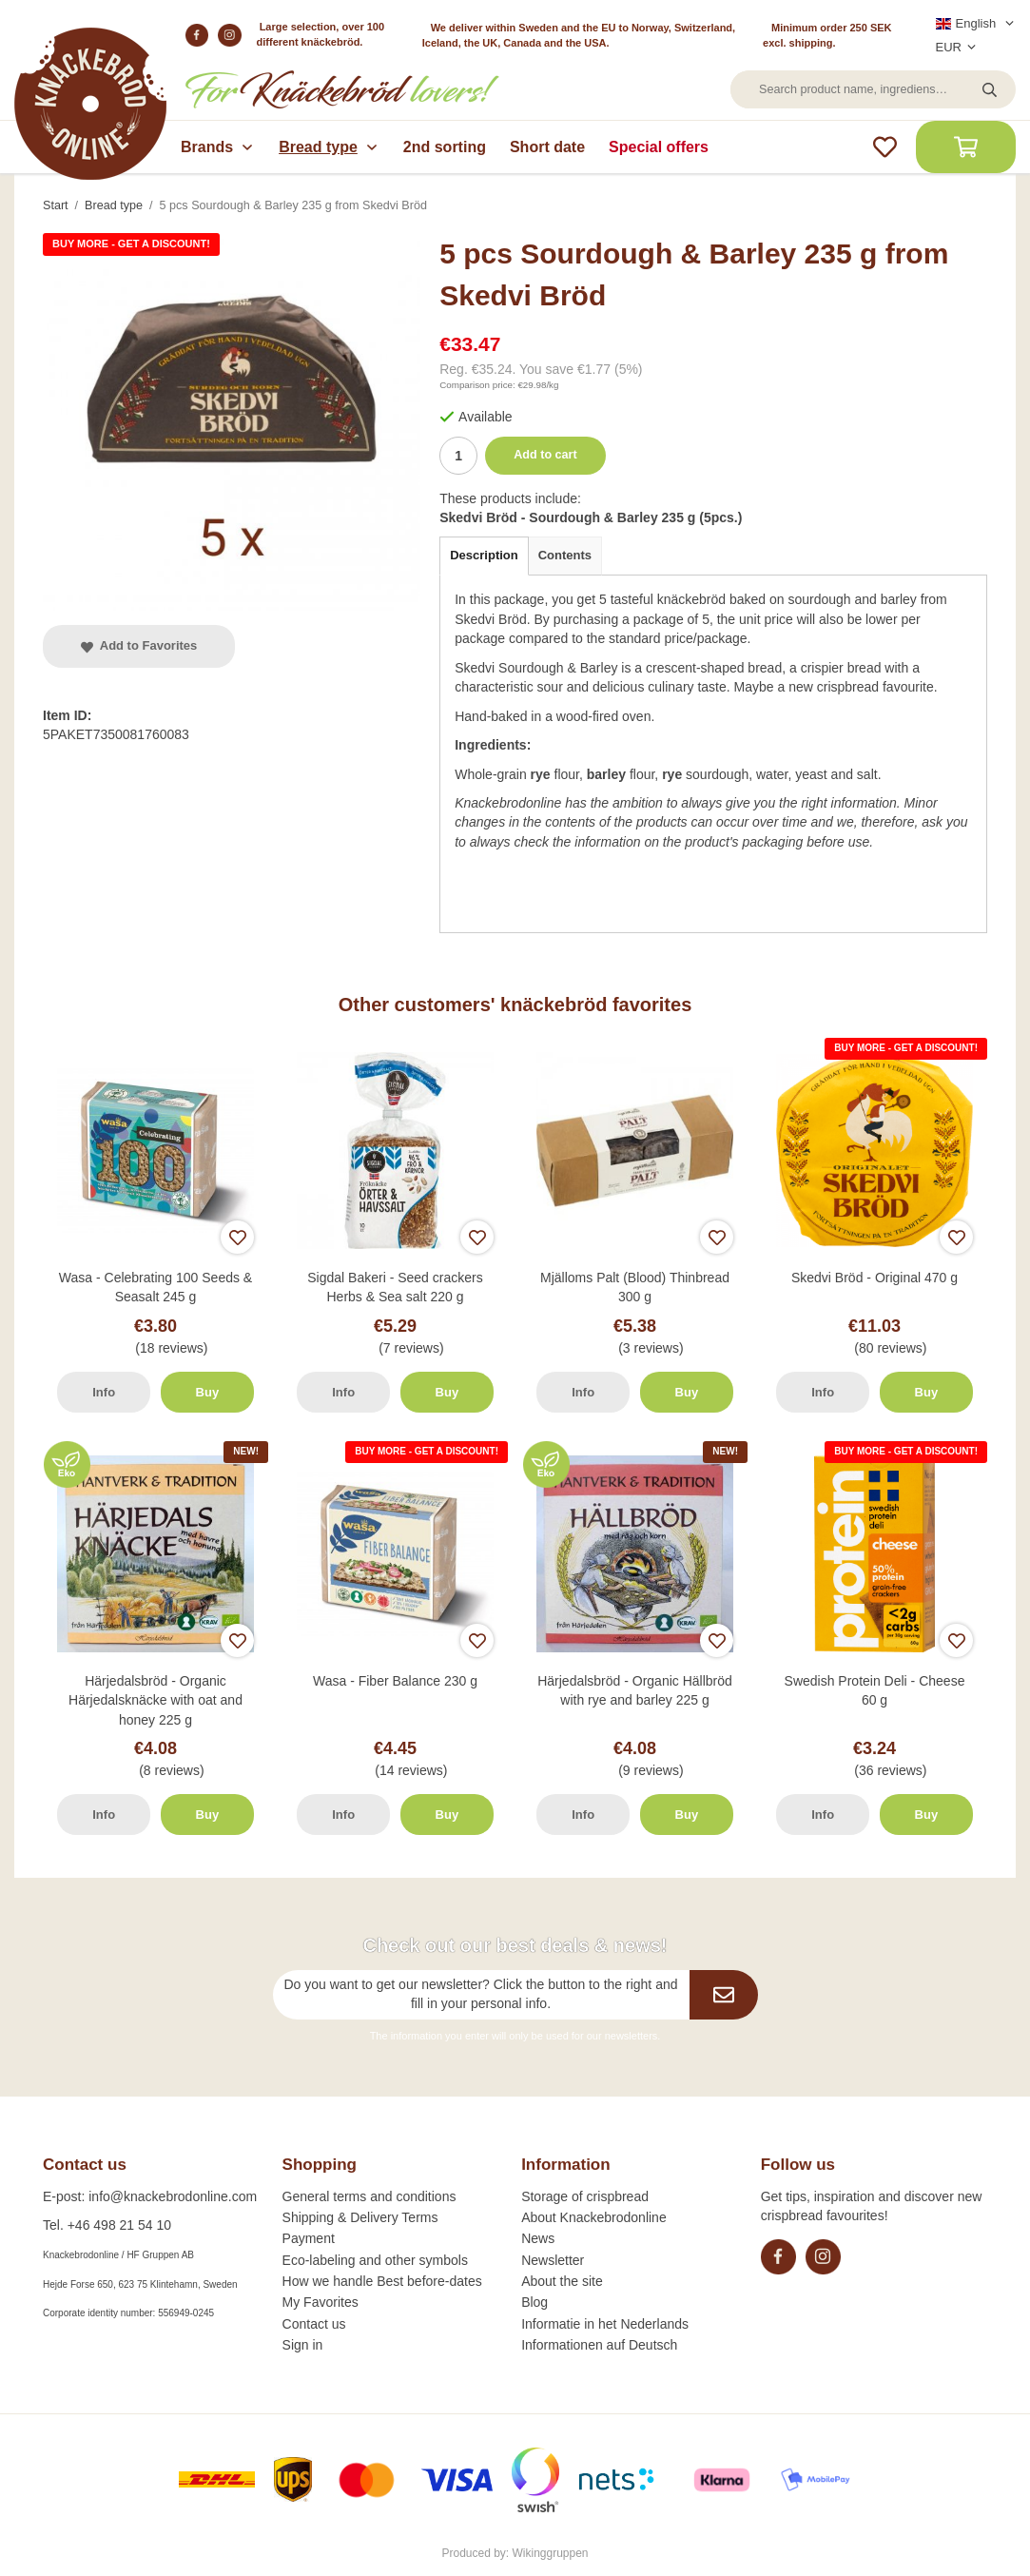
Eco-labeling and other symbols (375, 2260)
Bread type (329, 147)
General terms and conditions (369, 2196)
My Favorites (320, 2302)
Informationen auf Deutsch (599, 2344)
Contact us (314, 2324)
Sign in (302, 2344)
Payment (308, 2238)
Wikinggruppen (551, 2553)
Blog (534, 2302)
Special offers (659, 147)
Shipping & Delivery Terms (360, 2217)
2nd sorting (444, 147)
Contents (565, 555)
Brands (218, 147)
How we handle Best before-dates (382, 2281)
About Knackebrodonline (594, 2217)
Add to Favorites (139, 645)
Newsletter (552, 2260)
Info (103, 1392)
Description (484, 555)
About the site (562, 2281)
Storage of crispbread (585, 2196)
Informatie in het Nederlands (605, 2324)
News (537, 2238)
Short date (547, 147)
